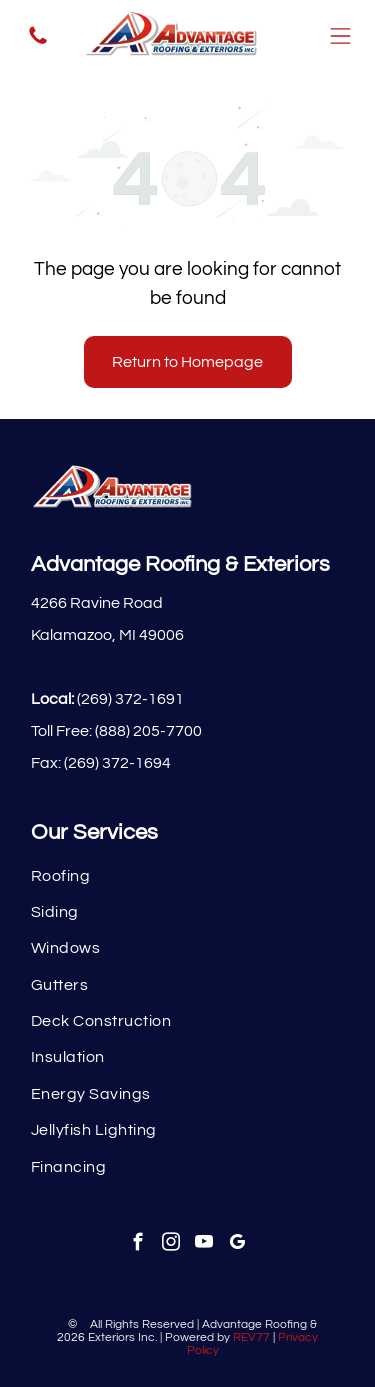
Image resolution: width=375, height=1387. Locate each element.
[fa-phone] (38, 42)
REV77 (251, 1337)
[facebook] (137, 1245)
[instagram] (170, 1245)
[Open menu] (340, 36)
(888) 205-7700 (148, 731)
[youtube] (203, 1245)
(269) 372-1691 (130, 699)
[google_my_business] (236, 1245)
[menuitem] (187, 875)
